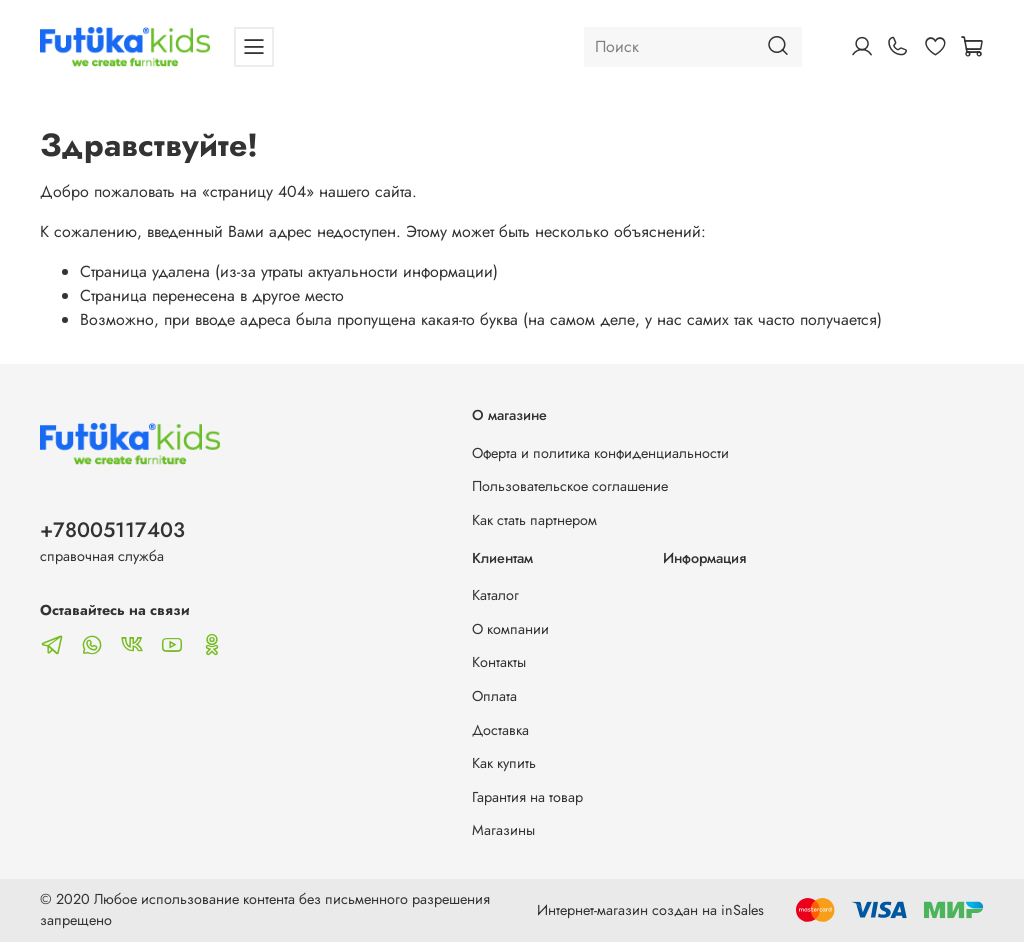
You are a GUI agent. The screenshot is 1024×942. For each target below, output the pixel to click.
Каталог (495, 595)
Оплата (494, 696)
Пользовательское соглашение (570, 486)
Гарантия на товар (527, 797)
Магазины (503, 830)
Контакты (499, 662)
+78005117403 (112, 530)
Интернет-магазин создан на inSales (650, 910)
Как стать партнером (534, 520)
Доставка (500, 730)
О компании (510, 629)
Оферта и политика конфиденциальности (600, 453)
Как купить (504, 763)
